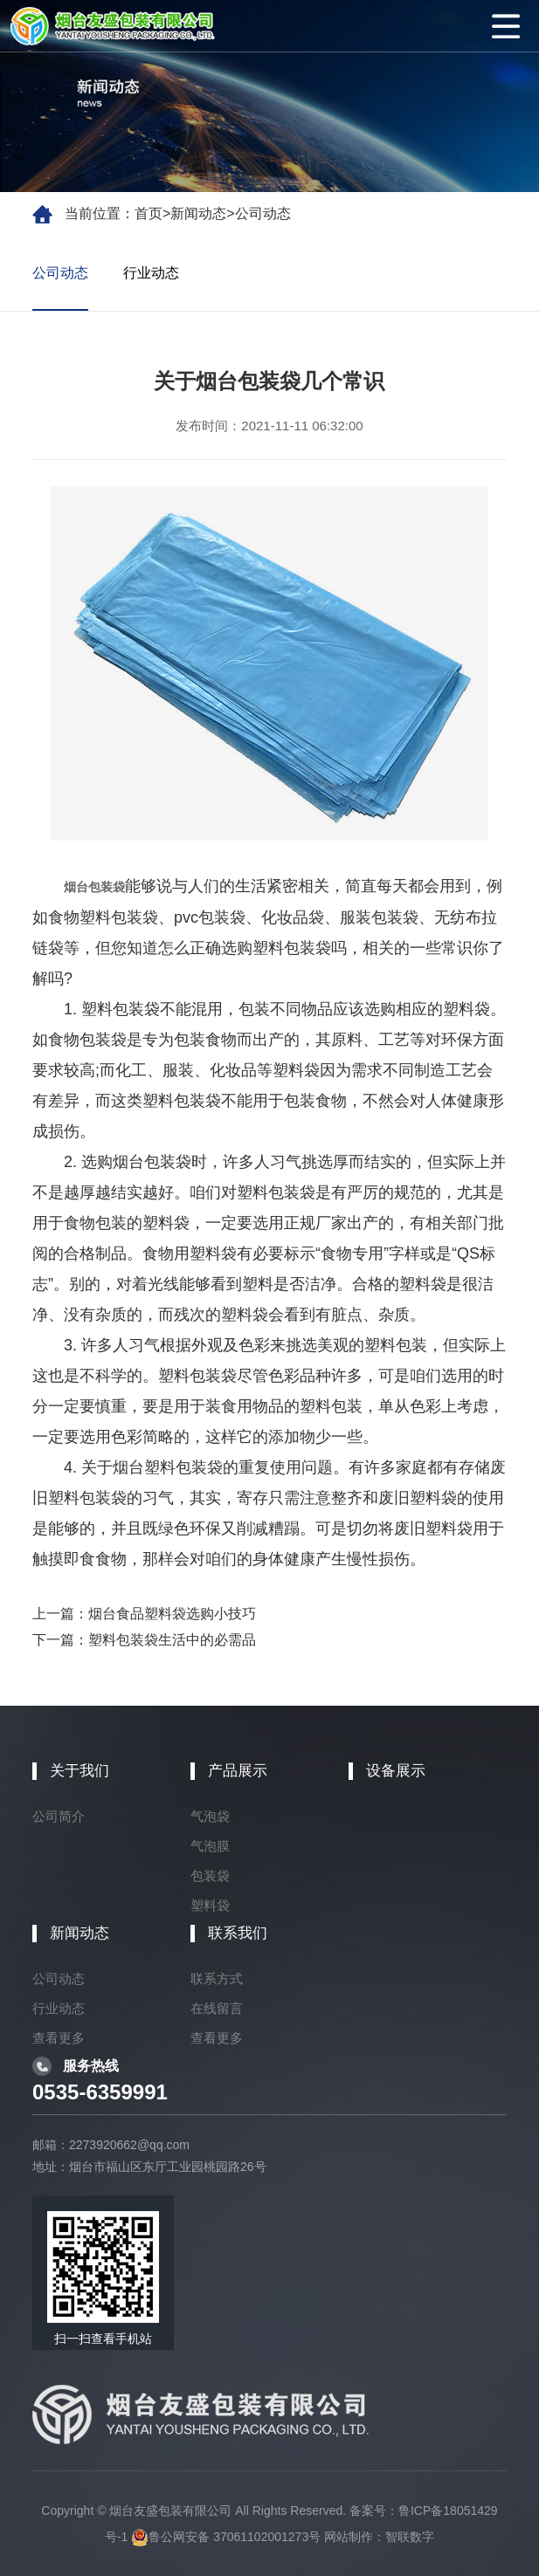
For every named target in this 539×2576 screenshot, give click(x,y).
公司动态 (263, 213)
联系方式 (216, 1978)
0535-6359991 (100, 2092)
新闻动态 (198, 213)
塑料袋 (210, 1905)
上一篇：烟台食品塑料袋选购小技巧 (144, 1613)
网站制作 (348, 2537)
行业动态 (151, 272)
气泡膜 (210, 1845)
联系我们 (237, 1933)
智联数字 (409, 2537)
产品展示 (237, 1770)
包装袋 (210, 1875)
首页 (148, 213)
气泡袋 (210, 1816)
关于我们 (79, 1770)
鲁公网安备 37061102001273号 (226, 2537)
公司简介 (58, 1816)
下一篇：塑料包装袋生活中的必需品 (144, 1639)
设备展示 (395, 1770)
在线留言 (216, 2008)
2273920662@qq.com (129, 2145)
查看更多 (58, 2037)
